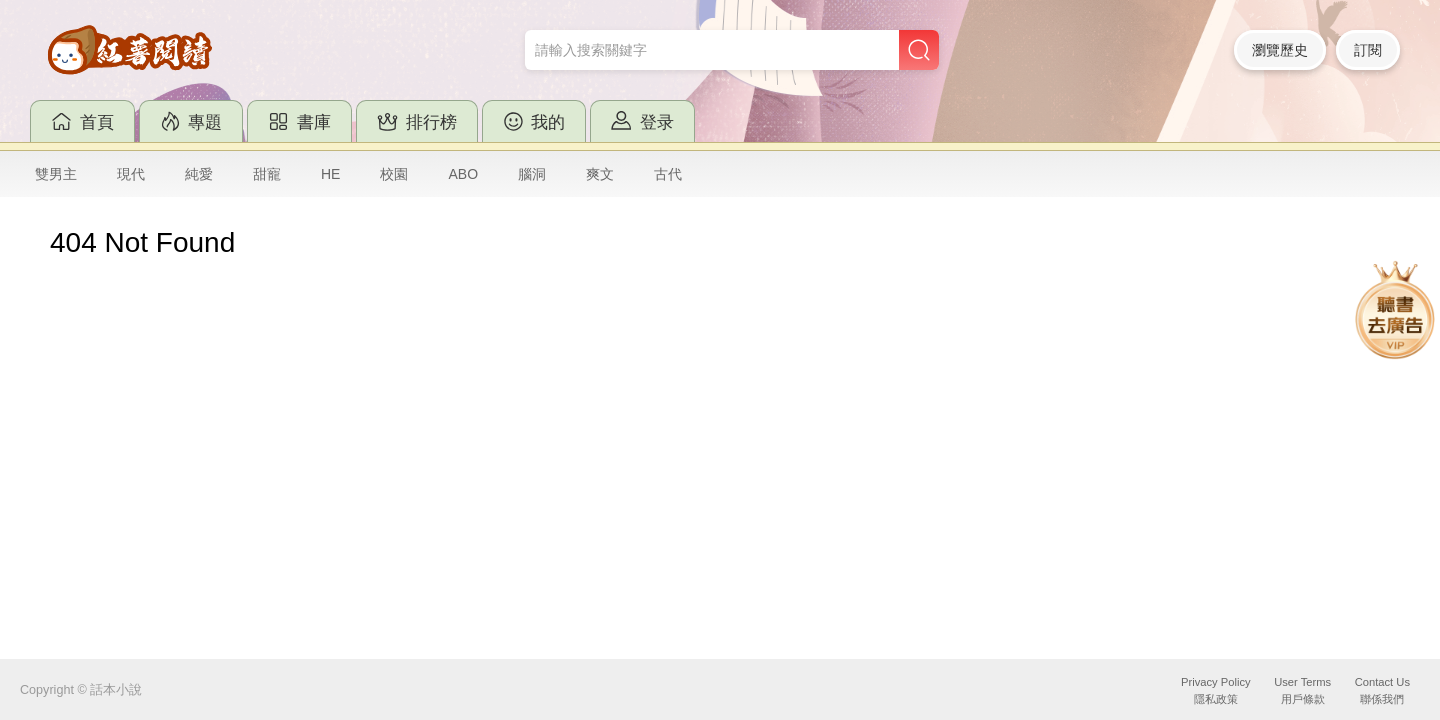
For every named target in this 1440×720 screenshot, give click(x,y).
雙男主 (56, 174)
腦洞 (532, 174)
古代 (668, 174)
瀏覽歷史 (1280, 50)
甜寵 (267, 174)
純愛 (199, 174)
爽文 (600, 174)
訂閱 (1368, 50)
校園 (394, 174)
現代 (131, 174)
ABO (463, 174)
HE (330, 174)
